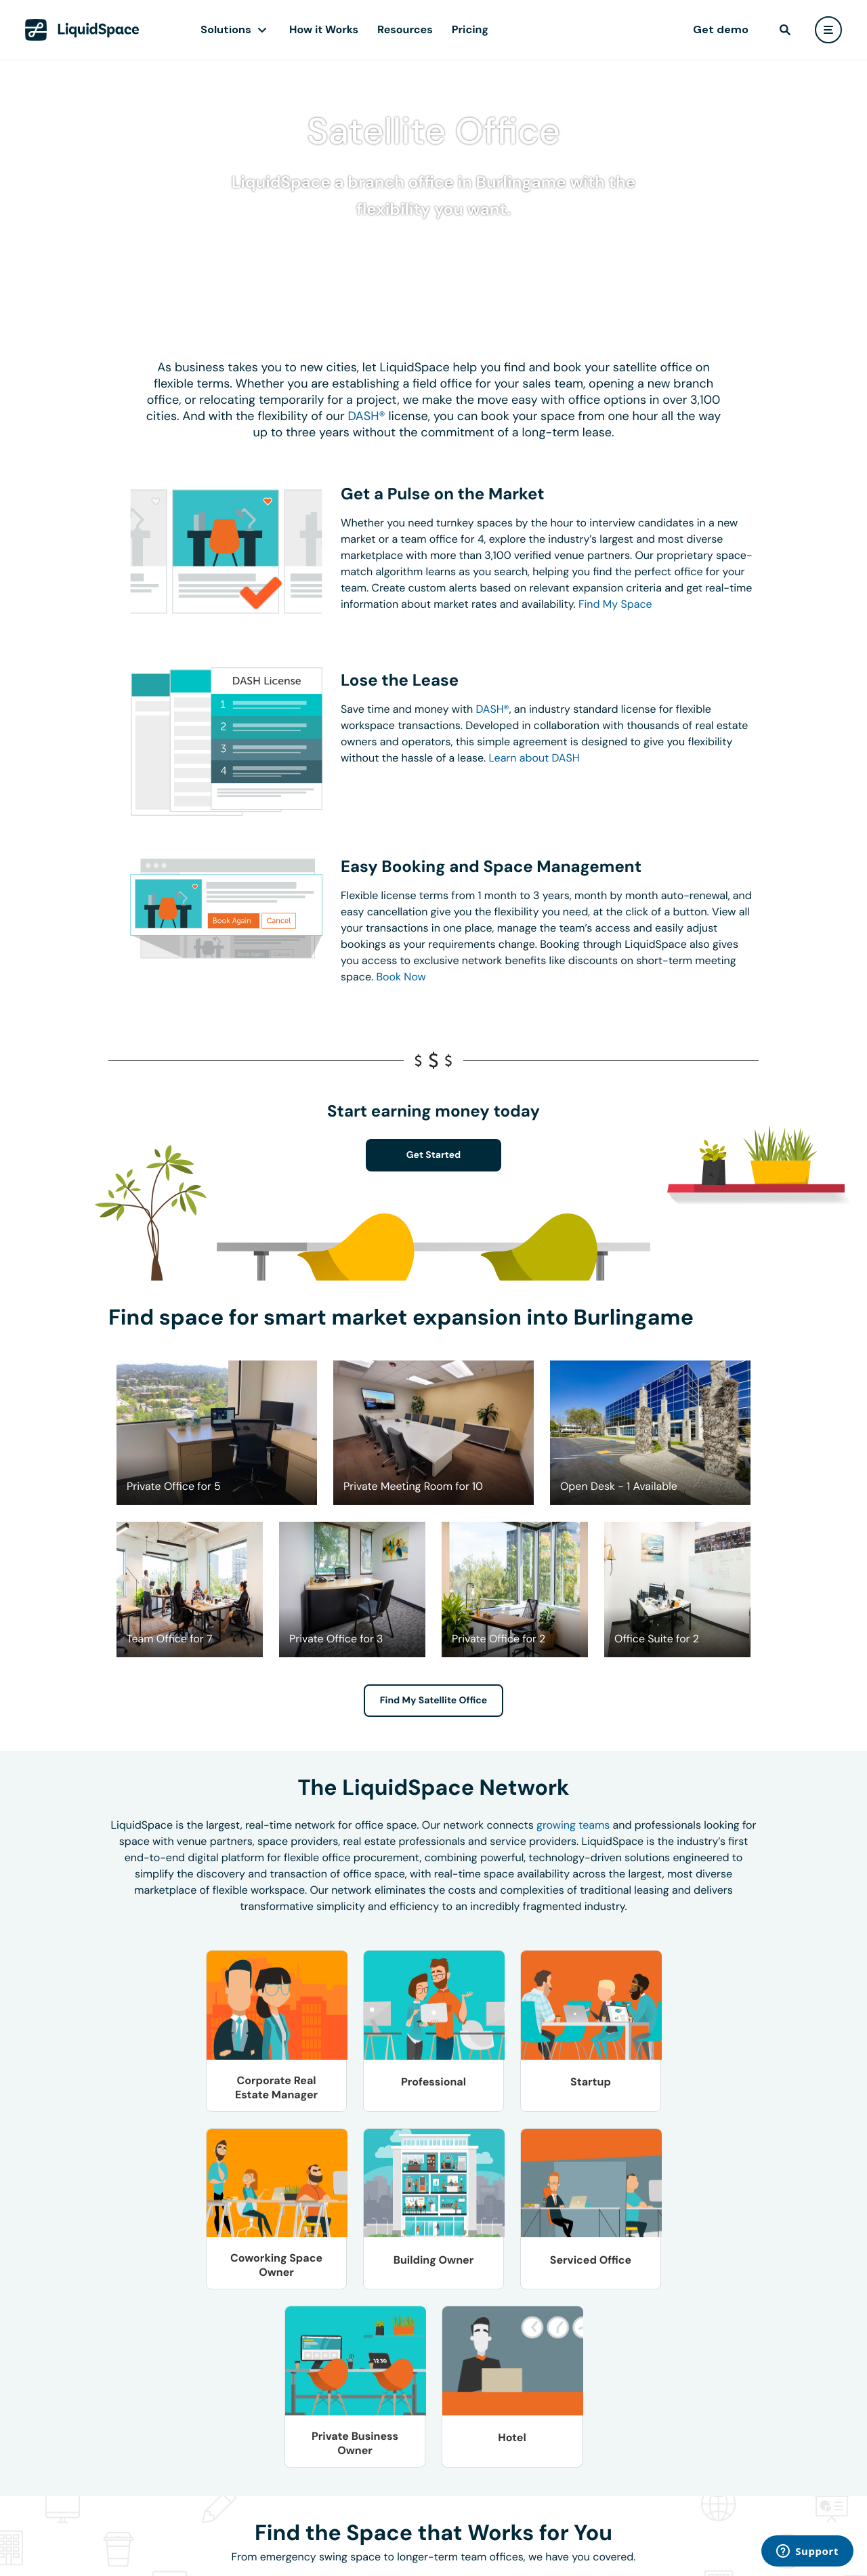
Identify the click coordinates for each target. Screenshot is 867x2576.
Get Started (433, 1155)
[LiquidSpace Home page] (82, 30)
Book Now (400, 977)
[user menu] (828, 29)
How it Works (323, 29)
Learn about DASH (533, 758)
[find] (785, 29)
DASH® (366, 416)
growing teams (573, 1825)
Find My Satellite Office (433, 1701)
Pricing (470, 29)
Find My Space (615, 604)
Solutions (225, 29)
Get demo (720, 29)
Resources (405, 29)
